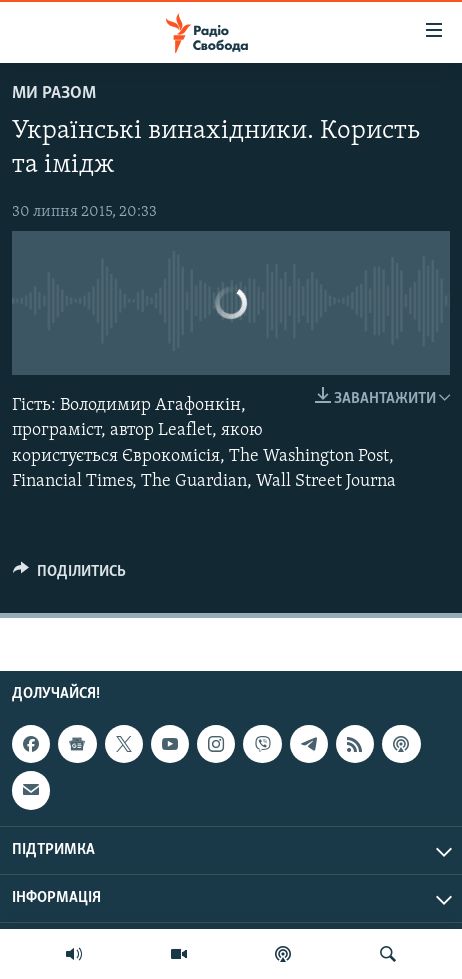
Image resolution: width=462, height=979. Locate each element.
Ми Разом (54, 93)
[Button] (69, 576)
